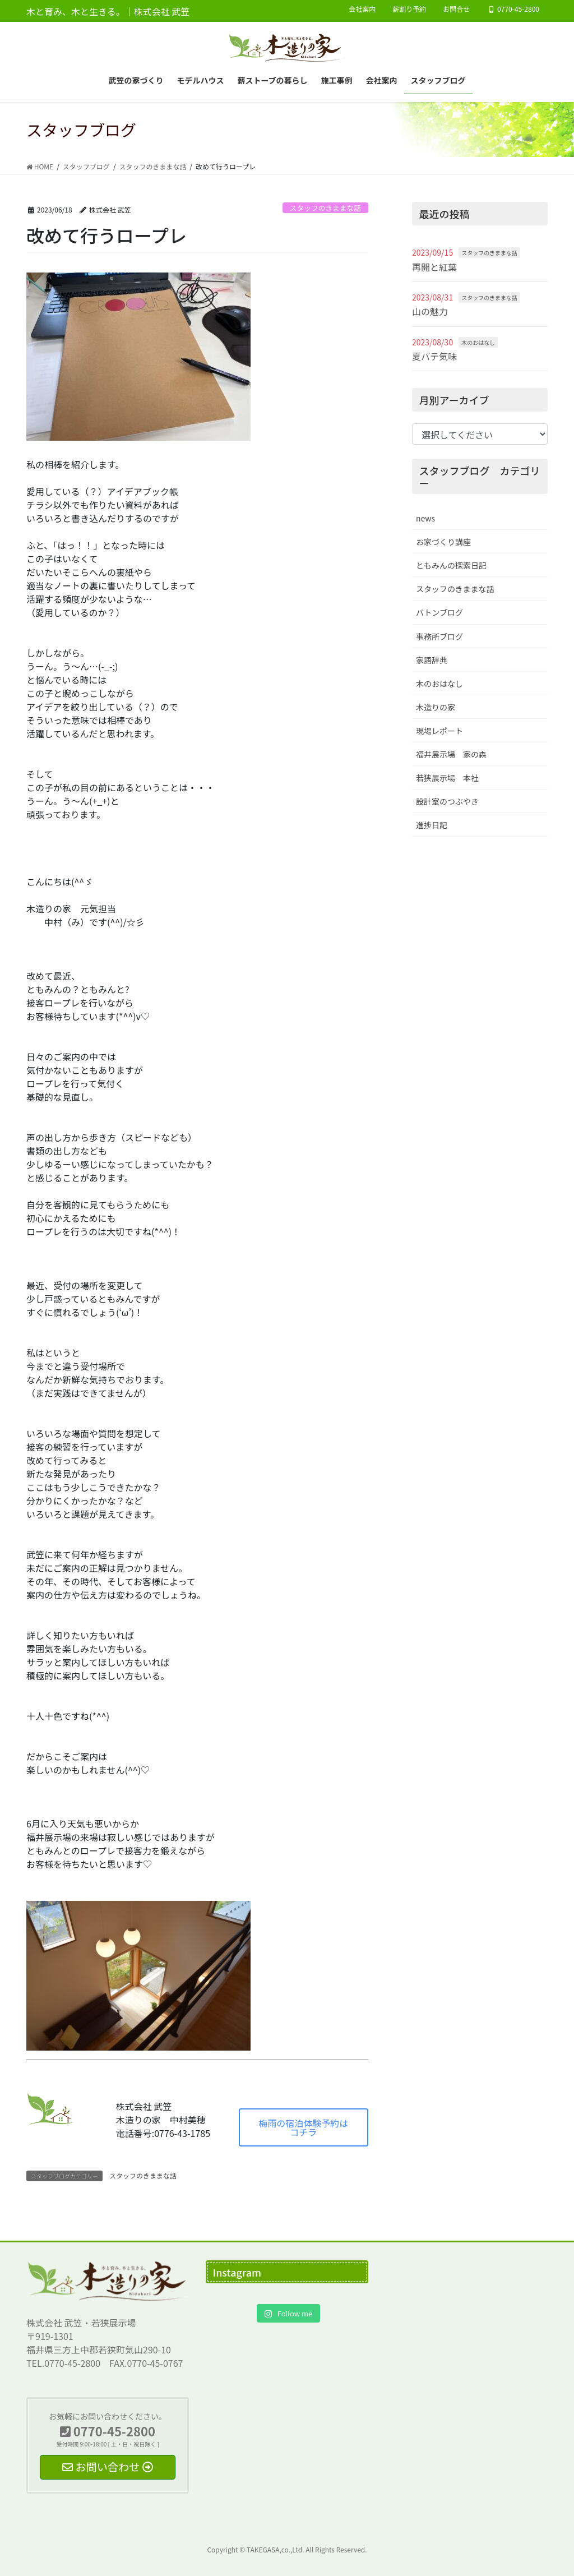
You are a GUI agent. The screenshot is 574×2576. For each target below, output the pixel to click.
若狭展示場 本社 (447, 777)
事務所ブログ (439, 636)
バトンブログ (439, 612)
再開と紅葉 (434, 267)
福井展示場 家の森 (451, 754)
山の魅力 (430, 311)
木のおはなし (478, 342)
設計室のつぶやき (447, 801)
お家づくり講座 (443, 541)
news (425, 518)
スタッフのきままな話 (326, 207)
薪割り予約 (409, 8)
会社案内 (362, 8)
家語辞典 (431, 660)
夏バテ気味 (434, 356)
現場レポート (439, 730)
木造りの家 (435, 707)
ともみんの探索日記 (451, 565)
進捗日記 (431, 824)
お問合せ (456, 8)
